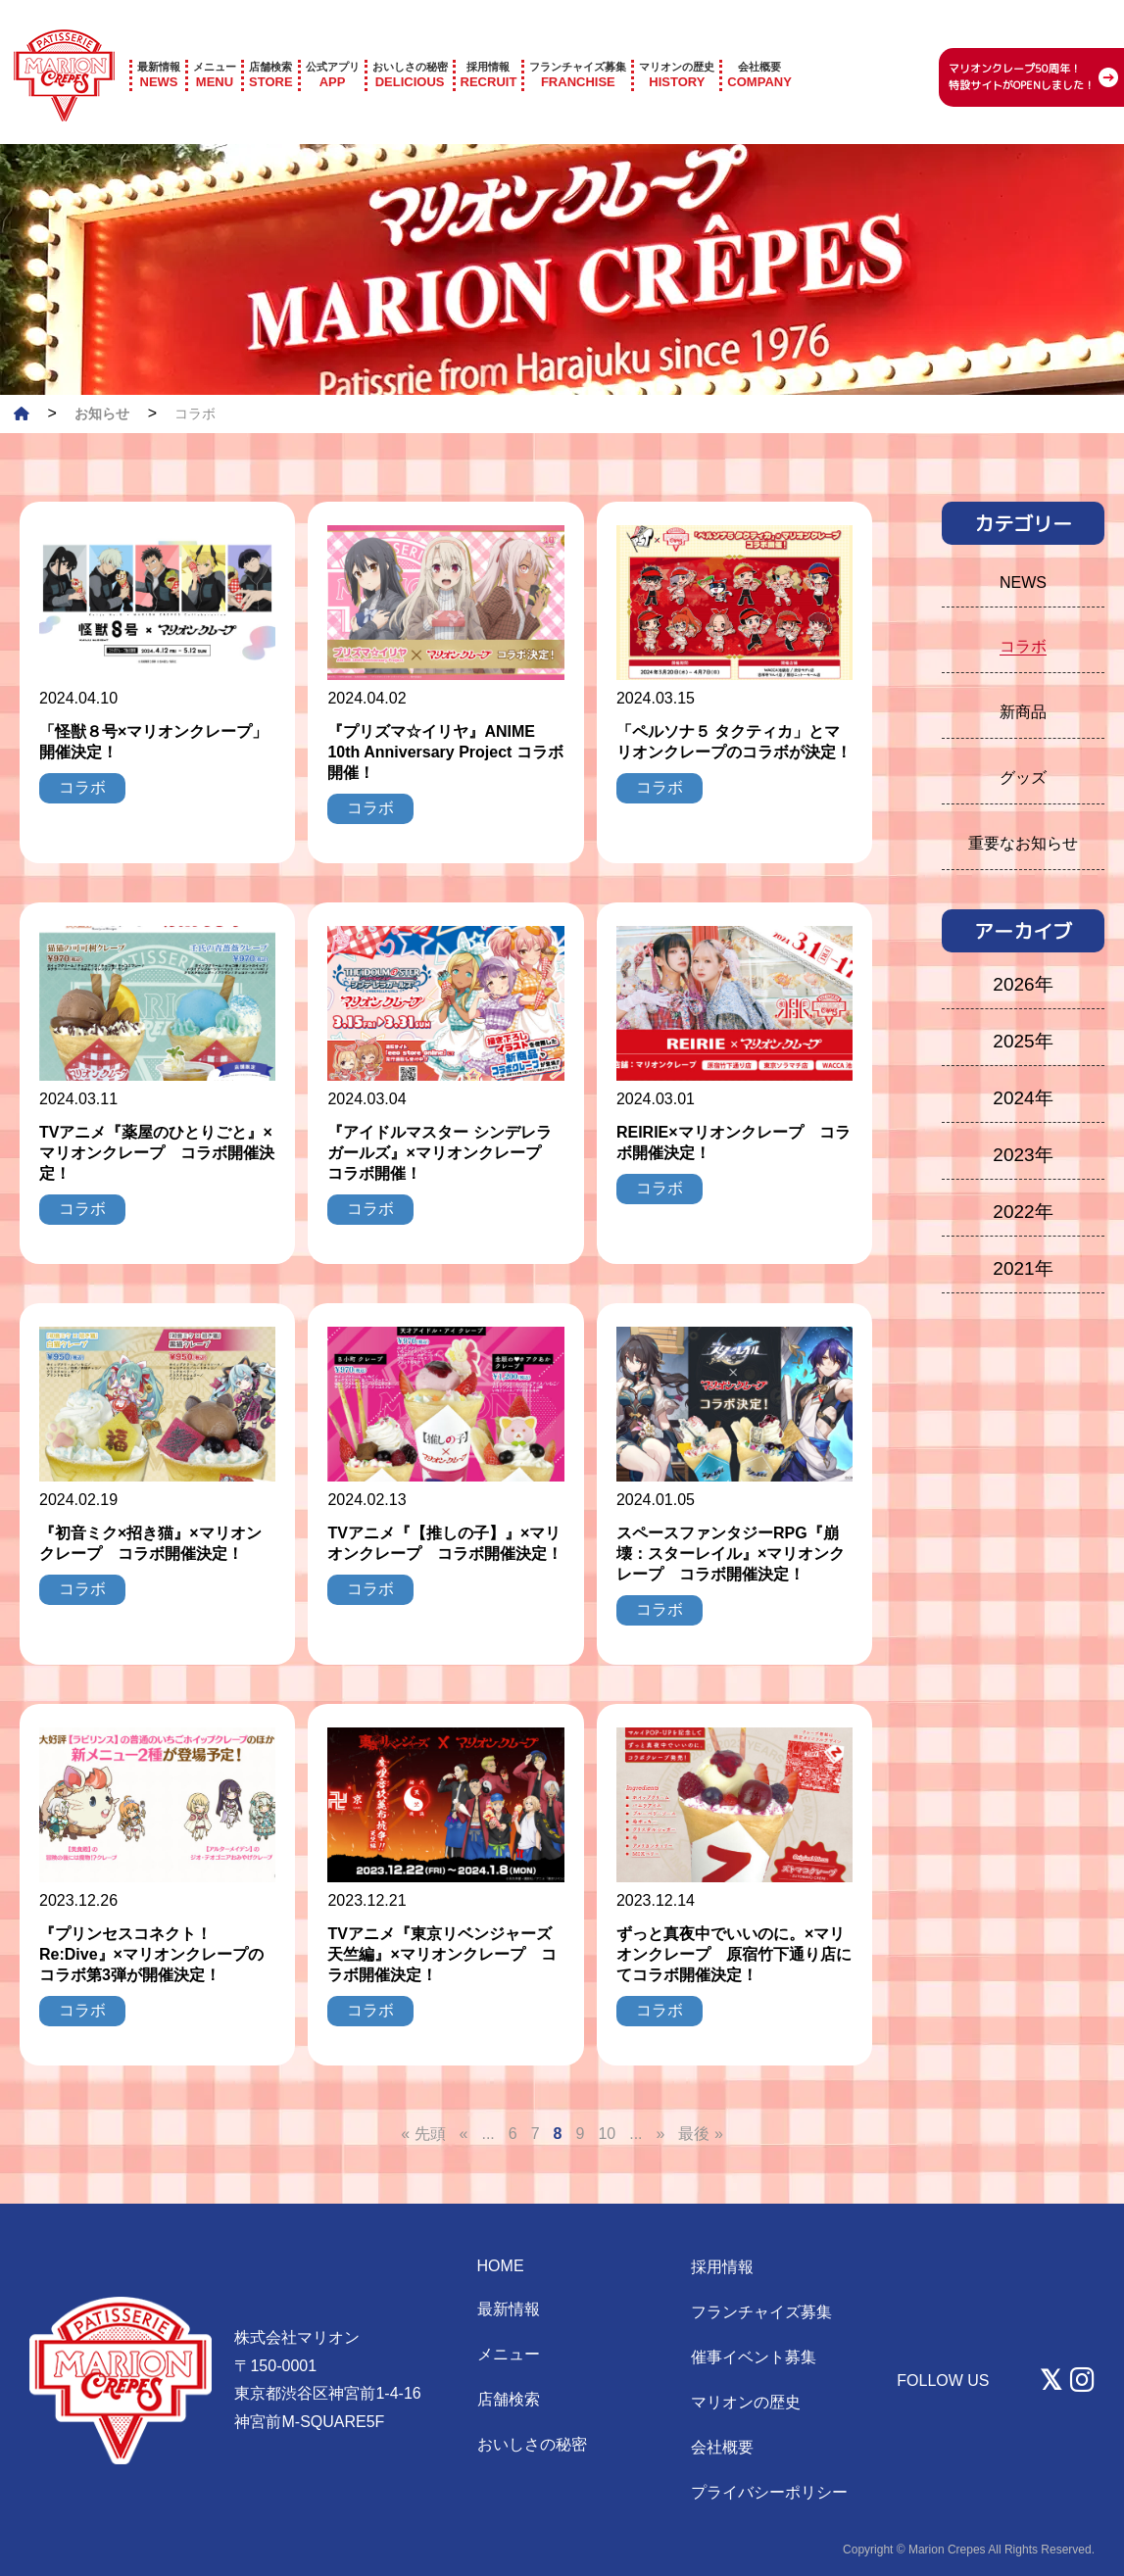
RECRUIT (489, 48)
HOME (500, 2266)
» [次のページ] (661, 2133)
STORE (271, 48)
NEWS (158, 48)
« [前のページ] (464, 2133)
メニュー (508, 2354)
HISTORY (676, 48)
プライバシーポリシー (769, 2492)
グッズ (1023, 777)
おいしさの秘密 (532, 2444)
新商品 (1023, 712)
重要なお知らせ (1023, 843)
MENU (214, 48)
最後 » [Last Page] (700, 2133)
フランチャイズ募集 (761, 2312)
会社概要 (722, 2447)
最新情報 (508, 2309)
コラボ (1023, 646)
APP (333, 48)
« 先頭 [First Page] (423, 2133)
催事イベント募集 (753, 2357)
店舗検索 (508, 2399)
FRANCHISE (577, 48)
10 (606, 2133)
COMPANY (759, 48)
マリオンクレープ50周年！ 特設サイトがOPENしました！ (1022, 51)
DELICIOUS (410, 48)
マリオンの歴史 (746, 2402)
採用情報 (722, 2267)
